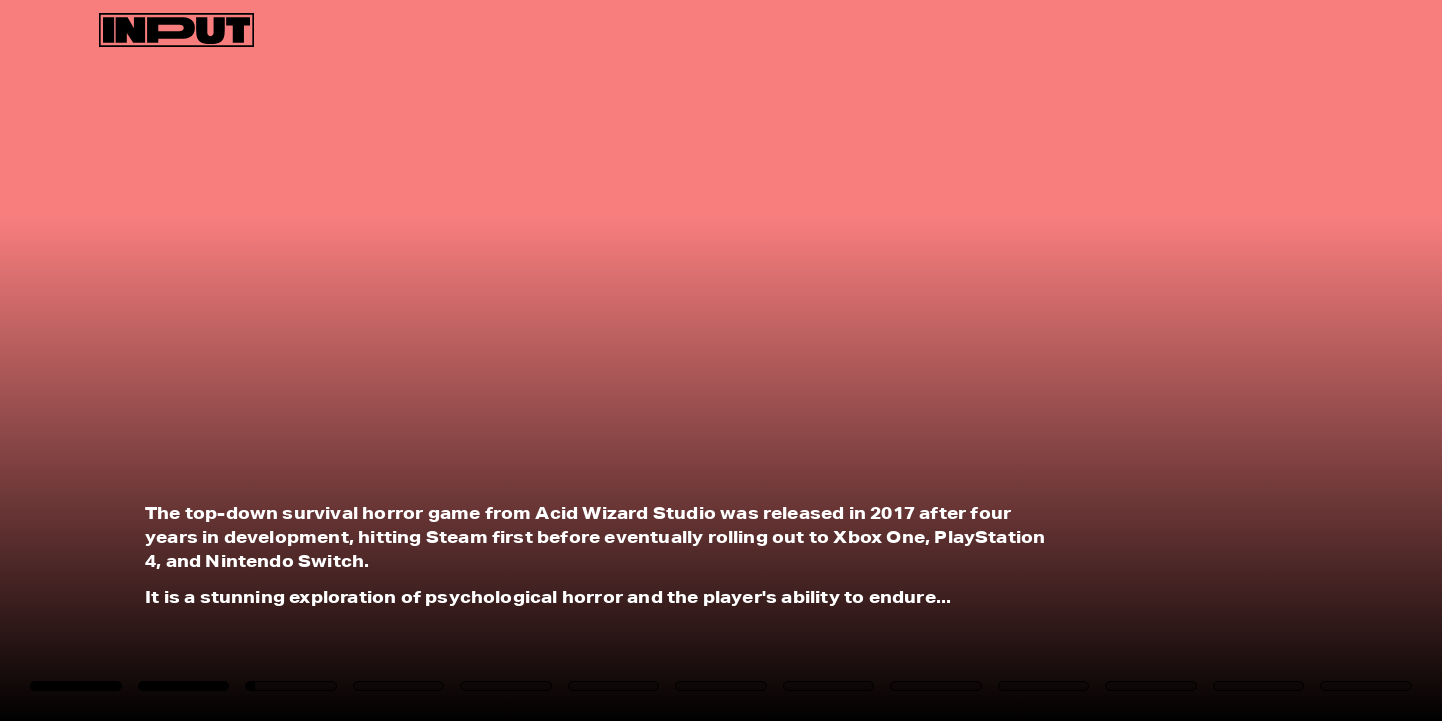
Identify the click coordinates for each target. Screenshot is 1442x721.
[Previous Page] (238, 360)
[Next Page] (959, 360)
